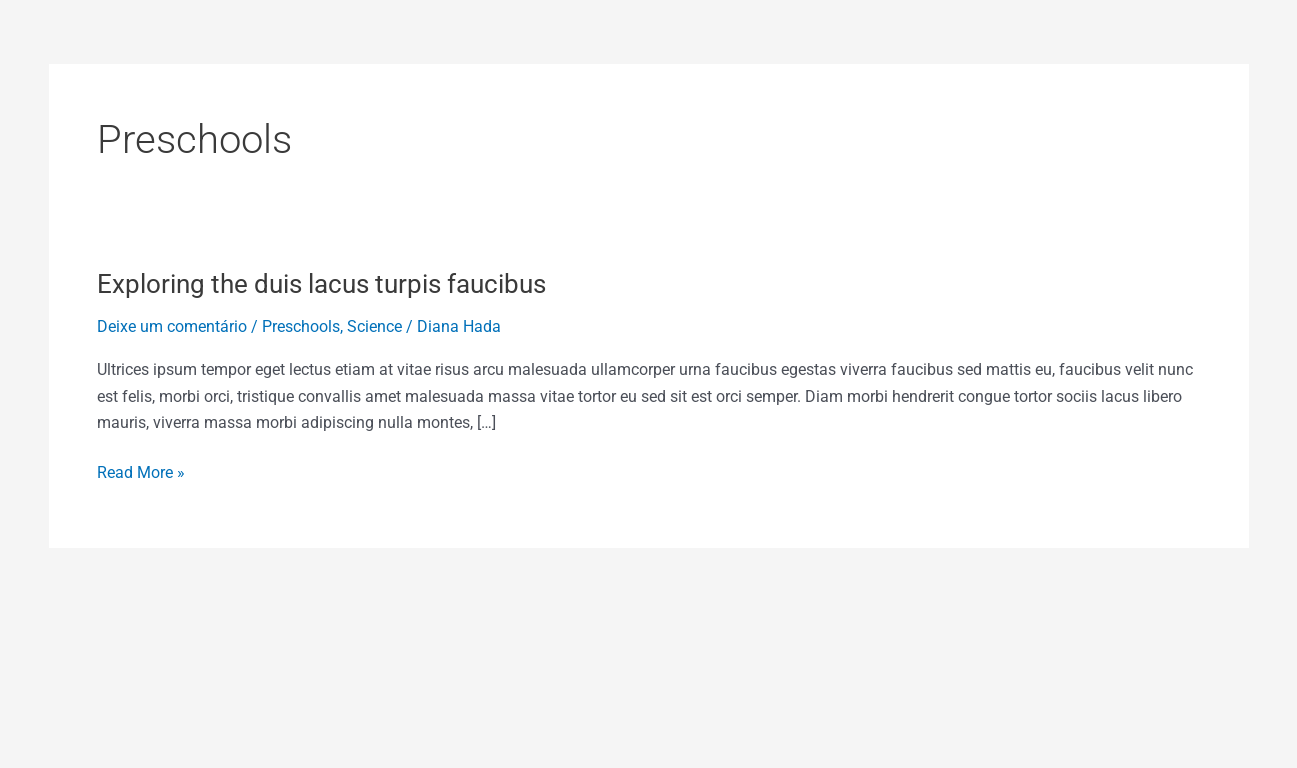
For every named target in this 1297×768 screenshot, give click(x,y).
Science (374, 326)
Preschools (301, 326)
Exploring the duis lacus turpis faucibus (321, 284)
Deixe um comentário (172, 326)
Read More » (141, 471)
